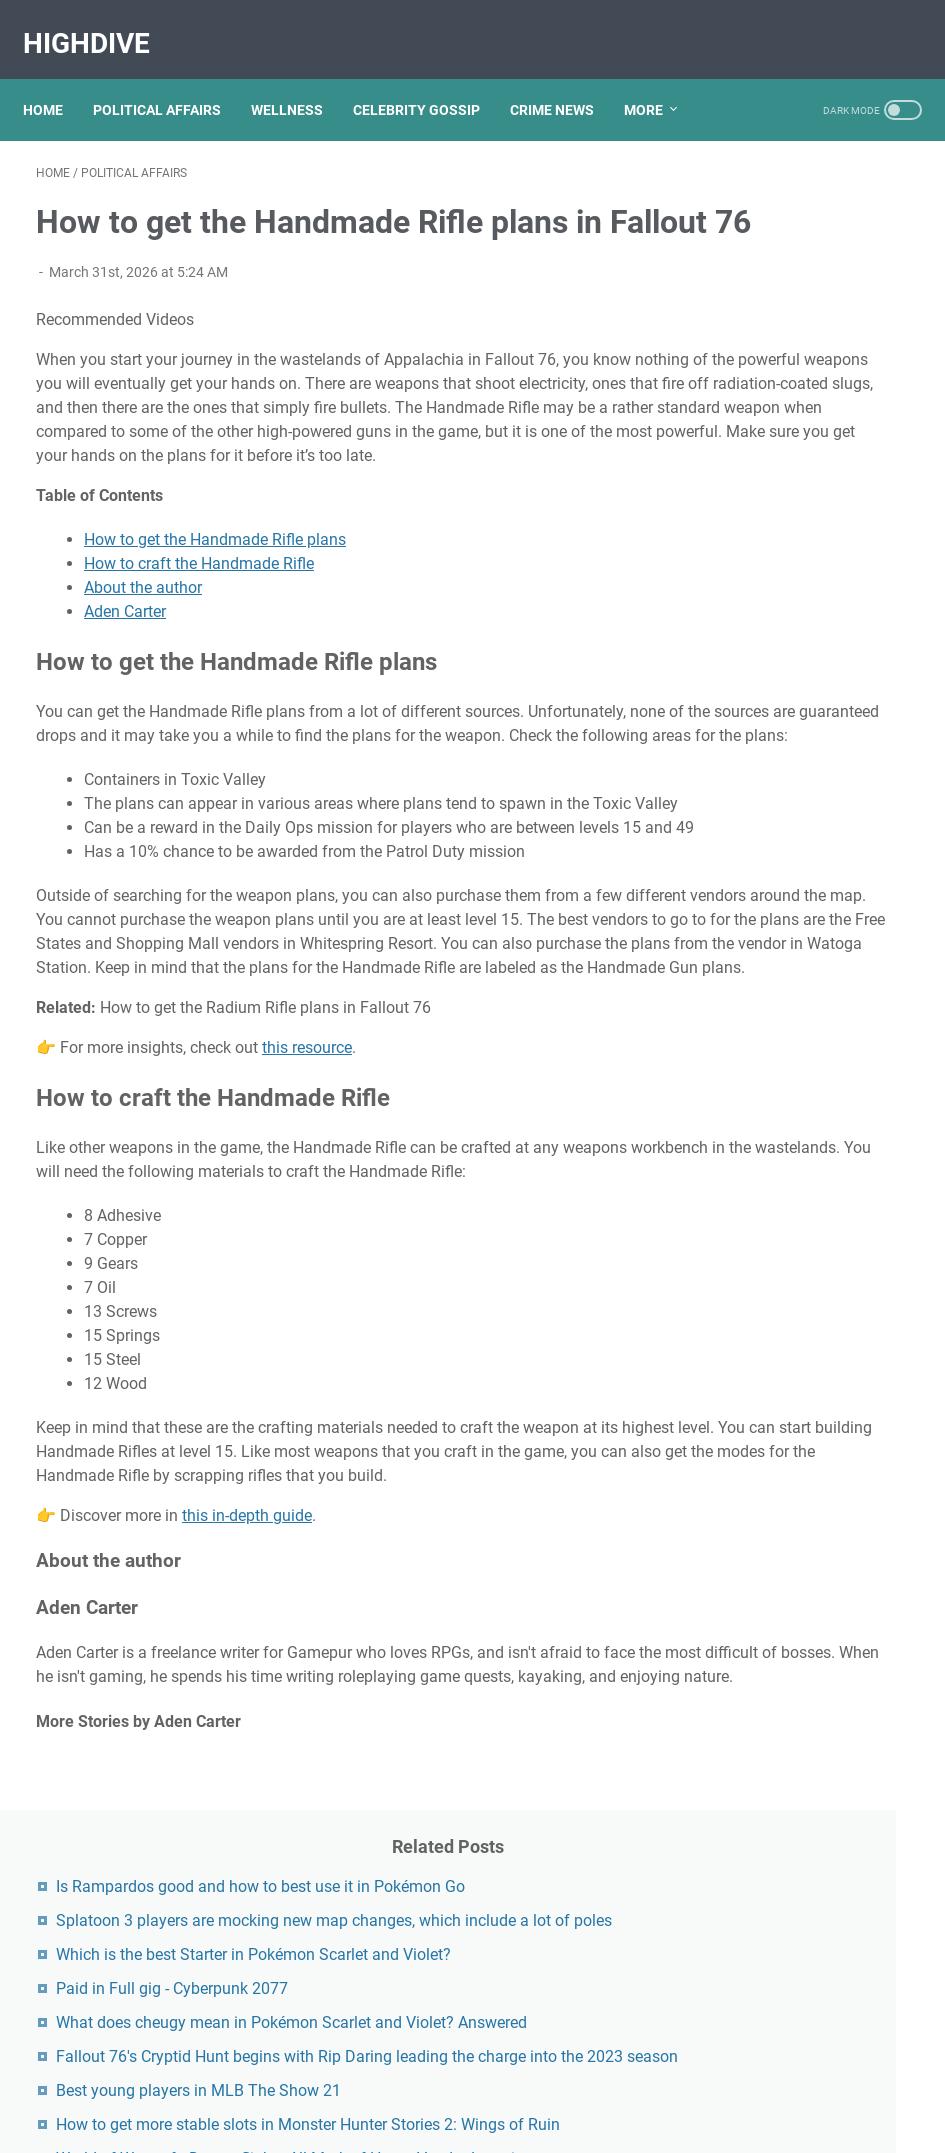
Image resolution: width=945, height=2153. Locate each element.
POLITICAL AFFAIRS (170, 79)
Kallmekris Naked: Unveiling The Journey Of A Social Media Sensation (806, 1802)
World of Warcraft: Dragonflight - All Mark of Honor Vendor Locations (796, 856)
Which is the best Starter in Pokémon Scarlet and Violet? (802, 388)
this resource (307, 1245)
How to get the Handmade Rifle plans (215, 617)
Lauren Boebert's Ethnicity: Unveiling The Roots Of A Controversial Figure (801, 1580)
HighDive (99, 23)
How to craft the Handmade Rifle (199, 641)
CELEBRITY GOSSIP (429, 79)
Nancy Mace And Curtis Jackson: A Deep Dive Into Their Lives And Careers (800, 1416)
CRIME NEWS (565, 79)
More (656, 79)
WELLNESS (300, 79)
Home (56, 79)
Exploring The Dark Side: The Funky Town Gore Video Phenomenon (807, 1720)
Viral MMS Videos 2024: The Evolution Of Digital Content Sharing (793, 1276)
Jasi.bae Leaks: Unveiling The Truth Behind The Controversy (797, 1498)
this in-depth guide (247, 1761)
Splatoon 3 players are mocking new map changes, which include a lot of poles (806, 306)
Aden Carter (125, 689)
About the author (143, 665)
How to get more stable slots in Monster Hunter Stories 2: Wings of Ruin (792, 774)
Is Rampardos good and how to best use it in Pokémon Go (792, 224)
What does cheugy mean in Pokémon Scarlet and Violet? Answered (803, 528)
